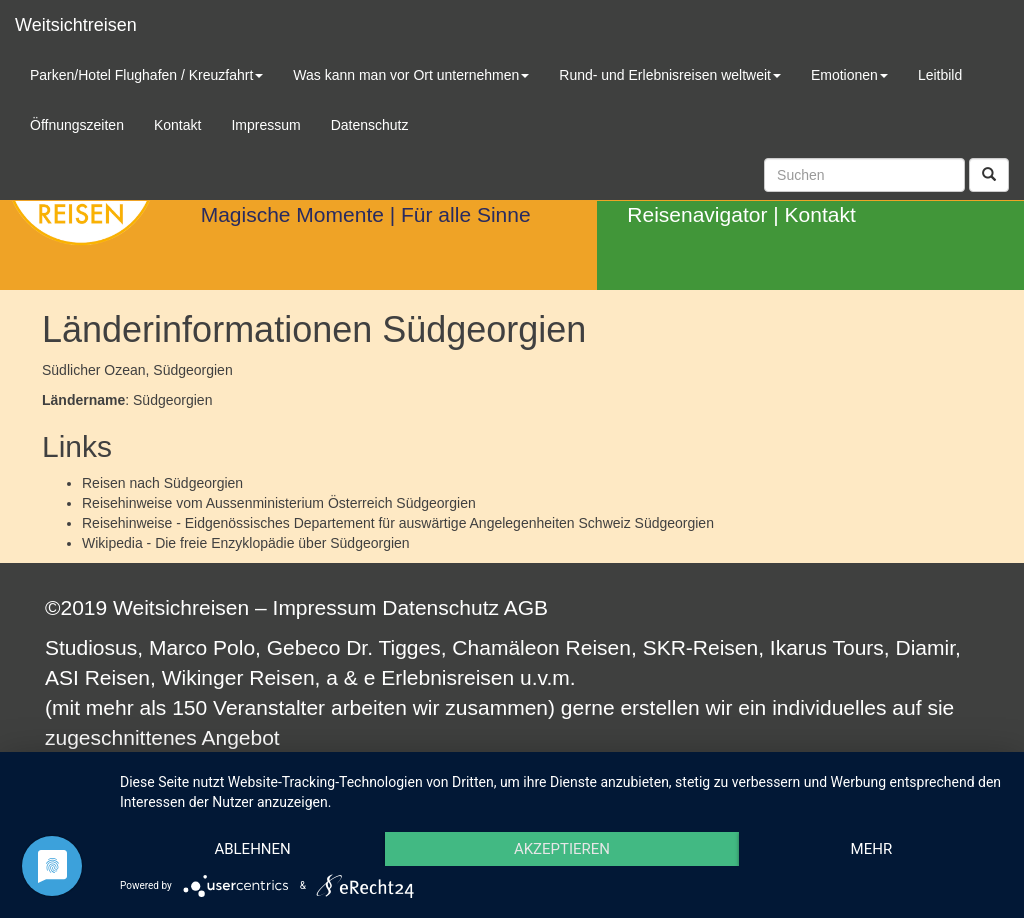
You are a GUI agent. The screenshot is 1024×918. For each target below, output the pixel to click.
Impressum (325, 607)
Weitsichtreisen (76, 25)
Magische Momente (292, 214)
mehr (872, 849)
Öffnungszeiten (77, 125)
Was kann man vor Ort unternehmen (411, 75)
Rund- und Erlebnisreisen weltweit (670, 75)
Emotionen (849, 75)
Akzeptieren (562, 849)
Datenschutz (440, 607)
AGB (526, 607)
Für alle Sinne (466, 214)
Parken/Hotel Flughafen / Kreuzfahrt (146, 75)
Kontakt (820, 214)
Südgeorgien (203, 483)
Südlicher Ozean (94, 370)
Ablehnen (252, 849)
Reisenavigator (697, 214)
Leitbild (940, 75)
